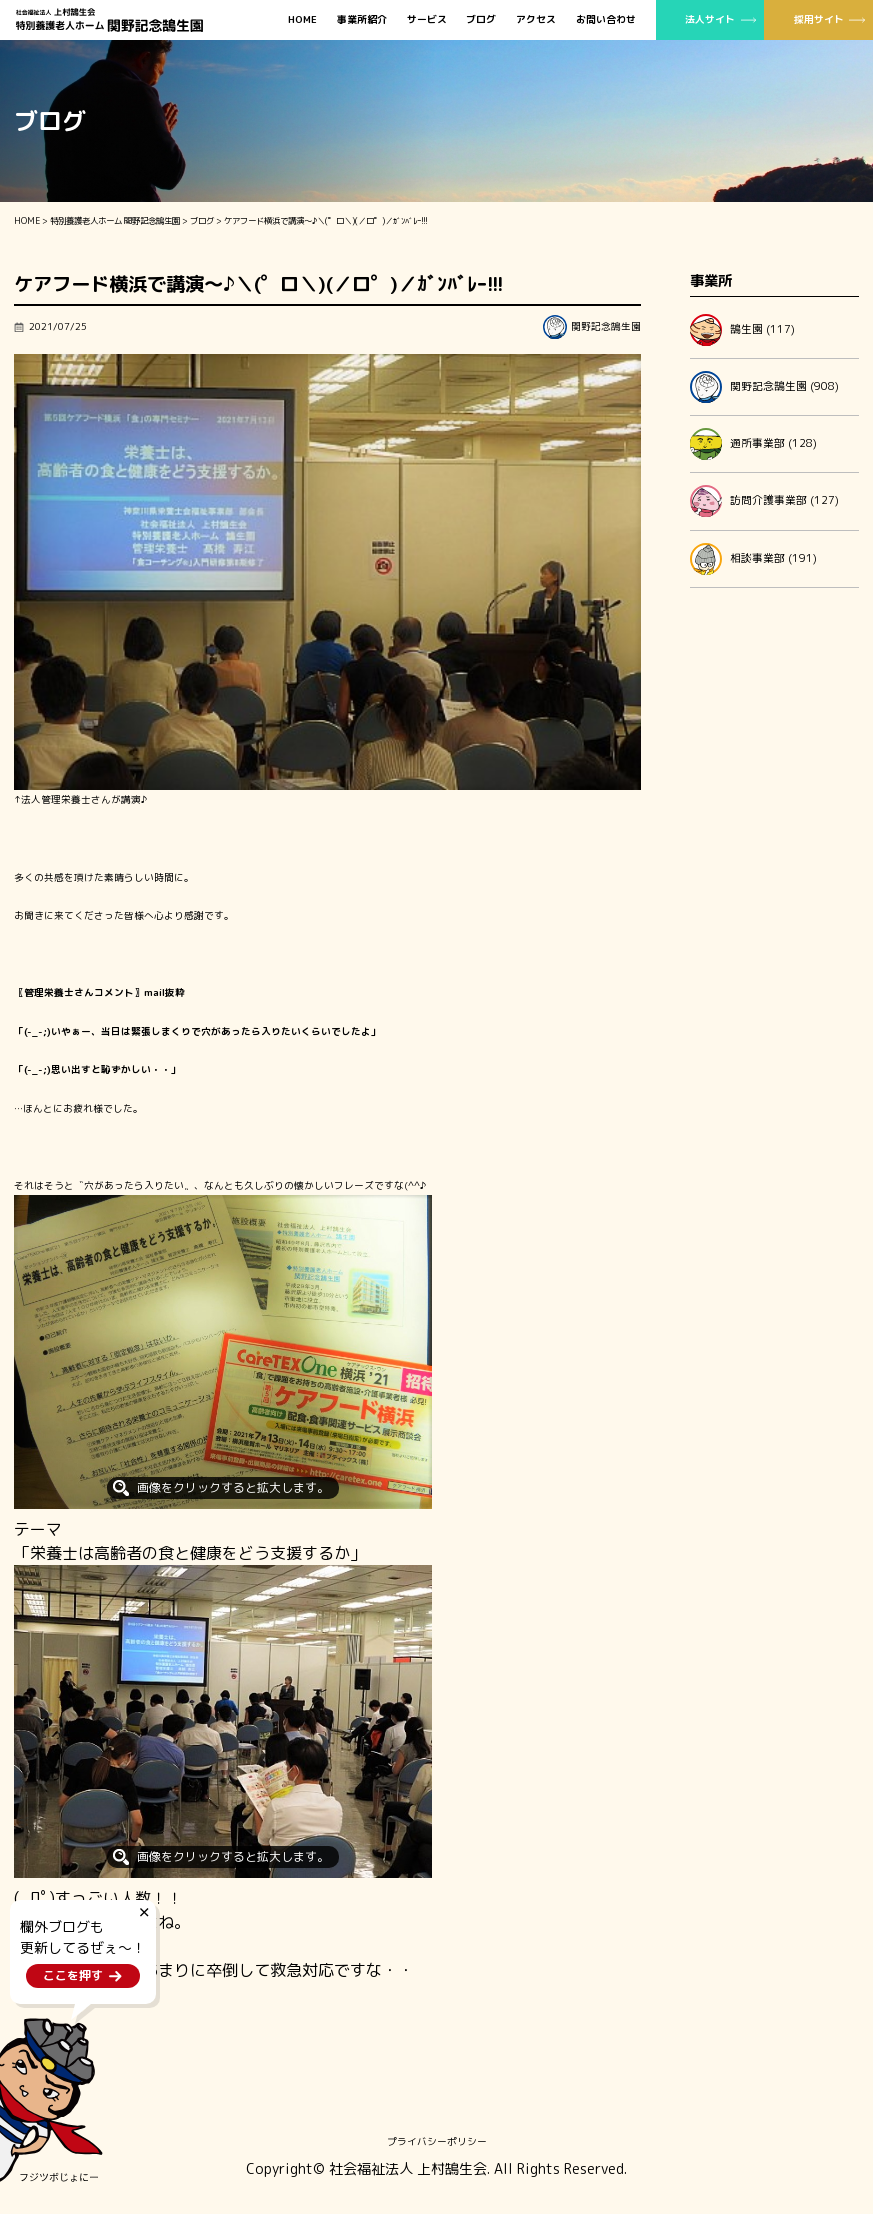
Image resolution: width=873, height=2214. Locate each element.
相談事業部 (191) (753, 559)
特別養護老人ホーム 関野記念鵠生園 (115, 221)
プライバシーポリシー (437, 2141)
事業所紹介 (362, 20)
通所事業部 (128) (753, 444)
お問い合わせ (606, 20)
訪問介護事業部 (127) (764, 501)
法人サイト (710, 19)
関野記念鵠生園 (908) (764, 387)
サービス (427, 20)
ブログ (481, 20)
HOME (302, 20)
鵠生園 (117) (742, 330)
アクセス (536, 20)
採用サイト (819, 19)
